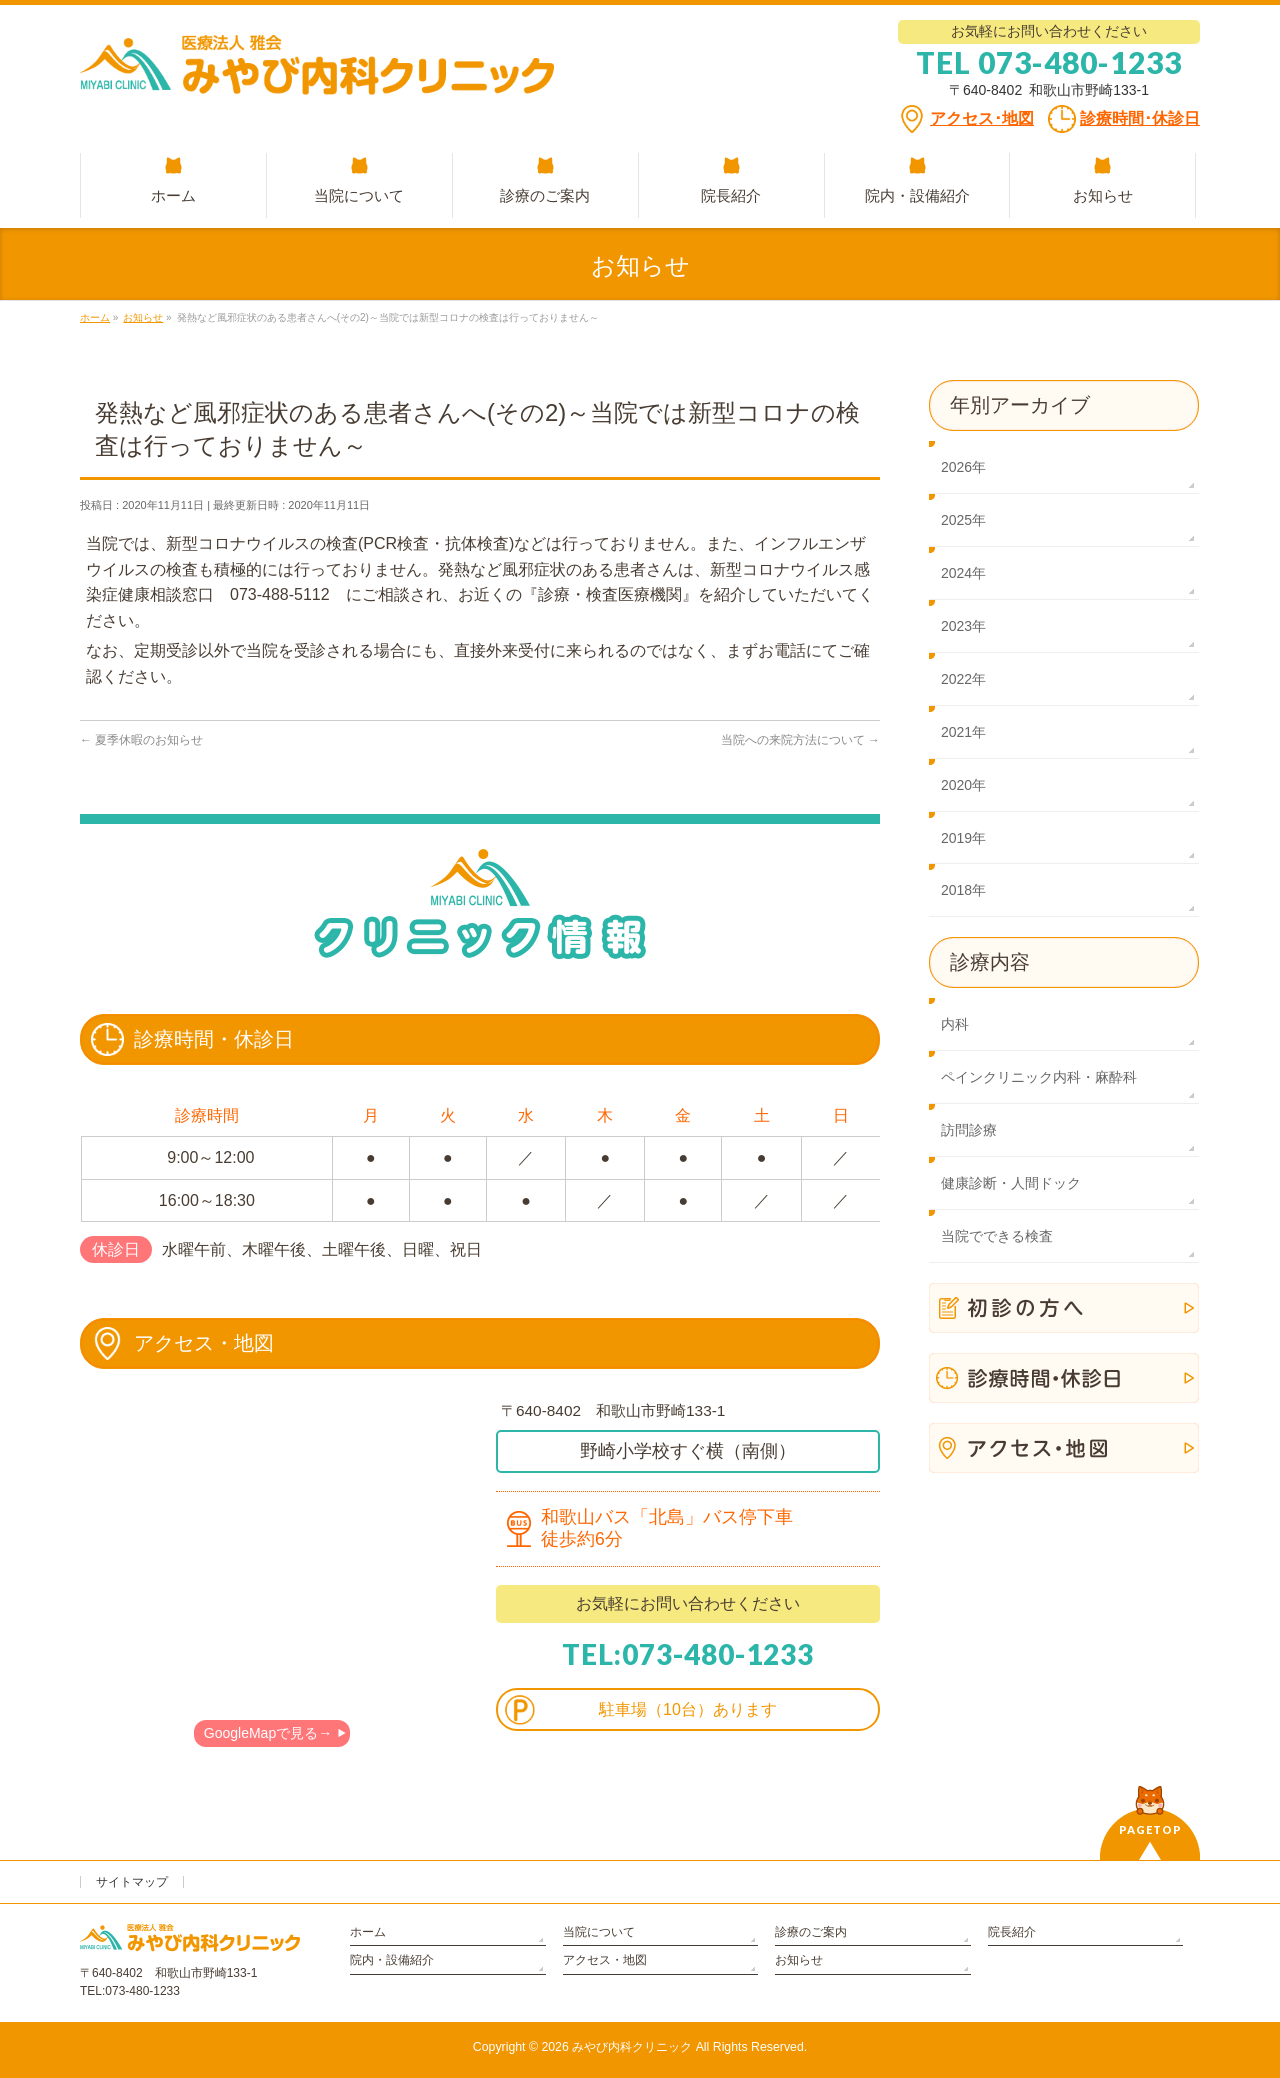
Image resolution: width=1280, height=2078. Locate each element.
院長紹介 (1012, 1932)
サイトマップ (132, 1882)
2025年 (963, 520)
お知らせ (799, 1960)
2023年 (963, 626)
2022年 (963, 679)
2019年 (963, 838)
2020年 (963, 785)
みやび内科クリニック (632, 2047)
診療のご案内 (811, 1932)
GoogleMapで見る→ (268, 1733)
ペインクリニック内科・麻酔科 (1039, 1077)
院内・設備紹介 (392, 1960)
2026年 (963, 467)
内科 (955, 1024)
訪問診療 (969, 1130)
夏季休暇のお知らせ (141, 740)
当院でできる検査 (997, 1236)
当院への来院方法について (800, 740)
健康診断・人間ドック (1011, 1183)
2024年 (963, 573)
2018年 (963, 890)
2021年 (963, 732)
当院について (599, 1932)
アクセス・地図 (605, 1960)
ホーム (368, 1932)
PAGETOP (1150, 1829)
